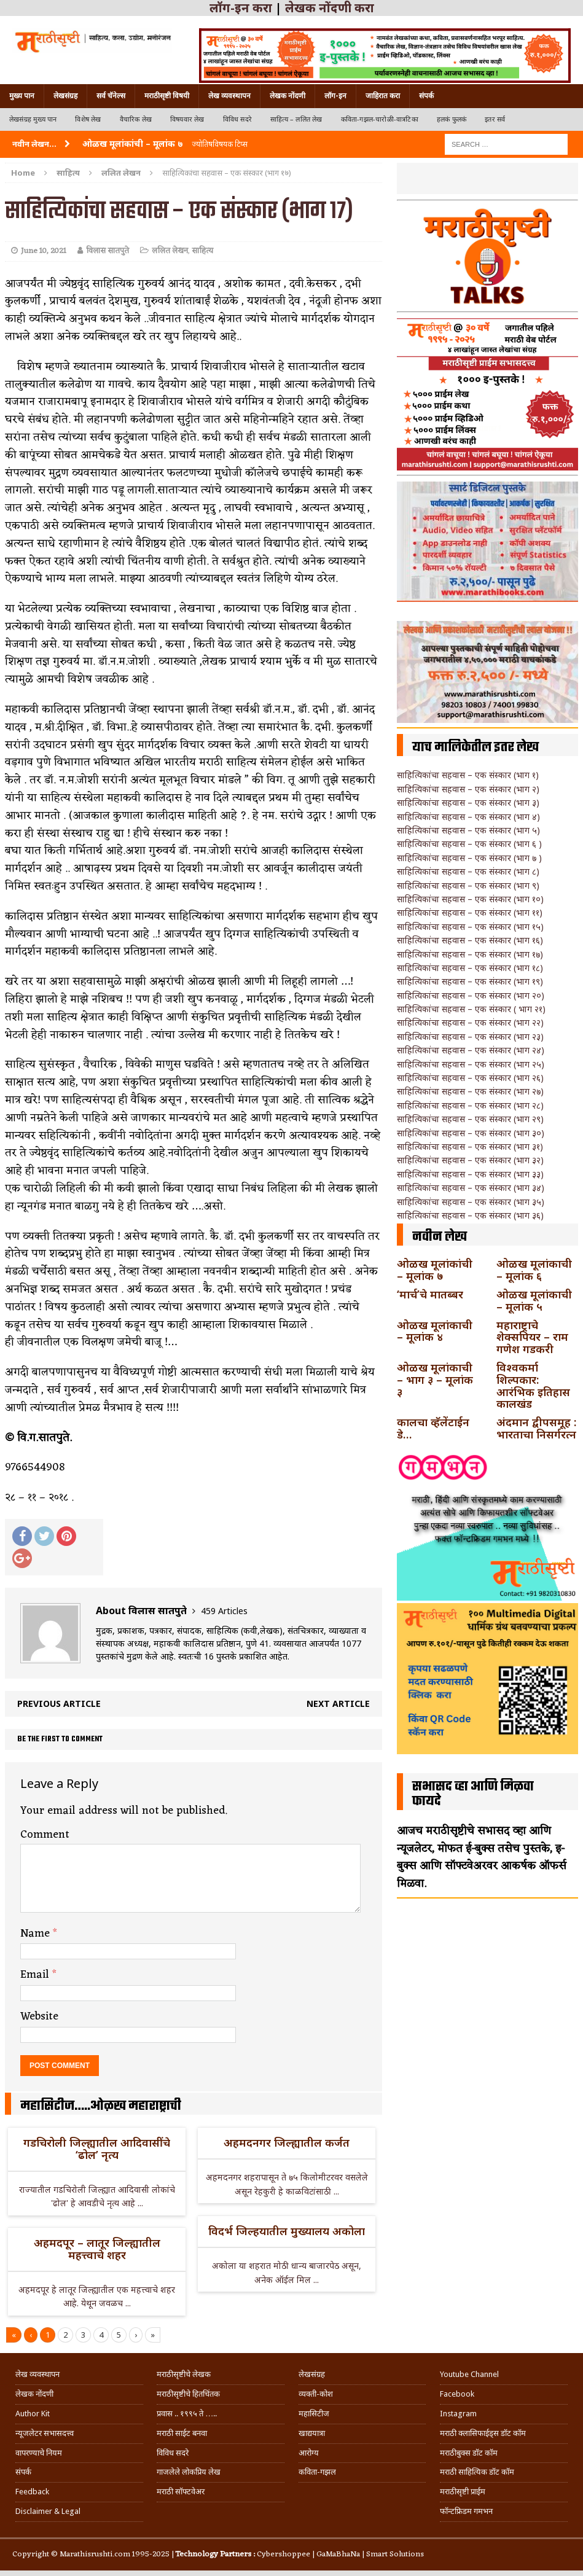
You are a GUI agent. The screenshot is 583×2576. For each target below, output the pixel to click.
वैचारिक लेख (136, 119)
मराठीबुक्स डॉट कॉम (469, 2452)
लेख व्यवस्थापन (229, 96)
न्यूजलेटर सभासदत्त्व (44, 2433)
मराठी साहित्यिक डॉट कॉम (477, 2471)
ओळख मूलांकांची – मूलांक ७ (434, 1269)
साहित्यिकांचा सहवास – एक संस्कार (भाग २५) (470, 1064)
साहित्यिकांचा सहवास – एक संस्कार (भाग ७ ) (469, 858)
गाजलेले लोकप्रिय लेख (189, 2471)
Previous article (59, 1703)
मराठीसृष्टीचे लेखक (184, 2374)
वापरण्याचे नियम (38, 2452)
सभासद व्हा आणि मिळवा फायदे (473, 1794)
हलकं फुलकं (451, 119)
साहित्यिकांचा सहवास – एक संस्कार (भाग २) (468, 789)
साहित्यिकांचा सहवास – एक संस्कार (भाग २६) (470, 1077)
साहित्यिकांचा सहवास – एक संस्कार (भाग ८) (468, 871)
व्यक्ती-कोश (316, 2393)
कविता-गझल (317, 2471)
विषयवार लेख (187, 119)
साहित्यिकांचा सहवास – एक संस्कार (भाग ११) (469, 912)
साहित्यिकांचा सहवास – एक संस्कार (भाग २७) (470, 1091)
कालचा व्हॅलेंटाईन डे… (433, 1428)
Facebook (457, 2393)
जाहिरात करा (383, 96)
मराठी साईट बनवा (182, 2433)
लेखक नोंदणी (287, 96)
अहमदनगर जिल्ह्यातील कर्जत (287, 2142)
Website (39, 2016)
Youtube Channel (469, 2374)
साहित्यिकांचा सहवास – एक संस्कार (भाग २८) (470, 1105)
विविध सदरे (237, 119)
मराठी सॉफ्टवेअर (181, 2491)
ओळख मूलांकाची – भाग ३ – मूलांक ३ (435, 1379)
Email (36, 1975)
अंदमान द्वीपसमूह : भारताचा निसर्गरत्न (536, 1428)
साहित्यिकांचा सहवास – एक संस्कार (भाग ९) (468, 885)
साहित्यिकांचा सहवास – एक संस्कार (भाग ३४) (470, 1187)
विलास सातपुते (107, 251)
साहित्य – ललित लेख (296, 119)
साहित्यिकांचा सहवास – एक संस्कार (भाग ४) (468, 816)
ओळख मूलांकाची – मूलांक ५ (534, 1300)
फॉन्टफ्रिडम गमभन (466, 2511)
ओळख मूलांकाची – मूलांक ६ (534, 1269)
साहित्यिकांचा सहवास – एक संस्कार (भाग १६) (470, 940)
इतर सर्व (495, 119)
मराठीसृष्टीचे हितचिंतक (188, 2393)
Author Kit (32, 2413)
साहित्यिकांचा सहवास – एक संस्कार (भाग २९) (470, 1119)
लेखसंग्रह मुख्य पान (33, 119)
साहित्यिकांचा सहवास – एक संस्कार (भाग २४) (470, 1050)
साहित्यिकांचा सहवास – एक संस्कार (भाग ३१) (470, 1146)
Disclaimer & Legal (47, 2511)
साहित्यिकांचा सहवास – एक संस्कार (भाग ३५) (470, 1202)
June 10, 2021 (43, 251)
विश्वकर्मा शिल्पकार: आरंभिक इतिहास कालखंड (533, 1385)
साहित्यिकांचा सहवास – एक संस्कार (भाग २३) (470, 1036)
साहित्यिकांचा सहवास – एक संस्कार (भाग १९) (470, 981)
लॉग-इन (335, 96)
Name (36, 1933)
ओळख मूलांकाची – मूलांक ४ (434, 1331)
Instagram (458, 2413)
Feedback (32, 2491)
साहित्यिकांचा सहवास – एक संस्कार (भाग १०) (470, 899)
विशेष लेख (88, 119)
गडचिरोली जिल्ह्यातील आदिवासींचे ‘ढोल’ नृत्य (96, 2148)
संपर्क (426, 96)
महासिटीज (314, 2413)
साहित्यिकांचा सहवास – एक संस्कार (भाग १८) (470, 968)
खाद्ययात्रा (312, 2433)
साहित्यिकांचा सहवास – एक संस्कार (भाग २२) (470, 1022)
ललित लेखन (170, 251)
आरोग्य (309, 2452)
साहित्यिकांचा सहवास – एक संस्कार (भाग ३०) (470, 1133)
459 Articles (224, 1611)
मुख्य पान (21, 96)
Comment (44, 1834)
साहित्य (68, 172)
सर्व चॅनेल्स (110, 96)
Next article (338, 1703)
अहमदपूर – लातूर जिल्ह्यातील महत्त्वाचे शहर (97, 2248)
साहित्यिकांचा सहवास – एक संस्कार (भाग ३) (468, 802)
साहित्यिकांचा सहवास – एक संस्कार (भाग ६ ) (469, 843)
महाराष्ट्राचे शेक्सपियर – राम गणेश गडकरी (532, 1337)
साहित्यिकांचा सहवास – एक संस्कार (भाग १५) (470, 926)
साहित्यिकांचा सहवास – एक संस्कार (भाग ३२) (470, 1160)
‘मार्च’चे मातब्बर (430, 1294)
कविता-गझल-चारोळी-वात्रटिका (379, 119)
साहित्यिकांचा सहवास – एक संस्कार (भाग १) (468, 775)
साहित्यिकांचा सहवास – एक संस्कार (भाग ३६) (470, 1215)
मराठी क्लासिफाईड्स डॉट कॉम (483, 2433)
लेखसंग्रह (65, 96)
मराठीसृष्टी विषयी (166, 96)
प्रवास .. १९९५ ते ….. (187, 2413)
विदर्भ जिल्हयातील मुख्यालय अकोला (286, 2230)
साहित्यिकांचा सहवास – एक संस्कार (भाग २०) (470, 995)
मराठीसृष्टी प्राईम (462, 2491)
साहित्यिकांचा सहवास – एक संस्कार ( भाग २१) (471, 1009)
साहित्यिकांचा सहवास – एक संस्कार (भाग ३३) (470, 1174)
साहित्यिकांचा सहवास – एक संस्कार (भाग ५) (468, 830)
